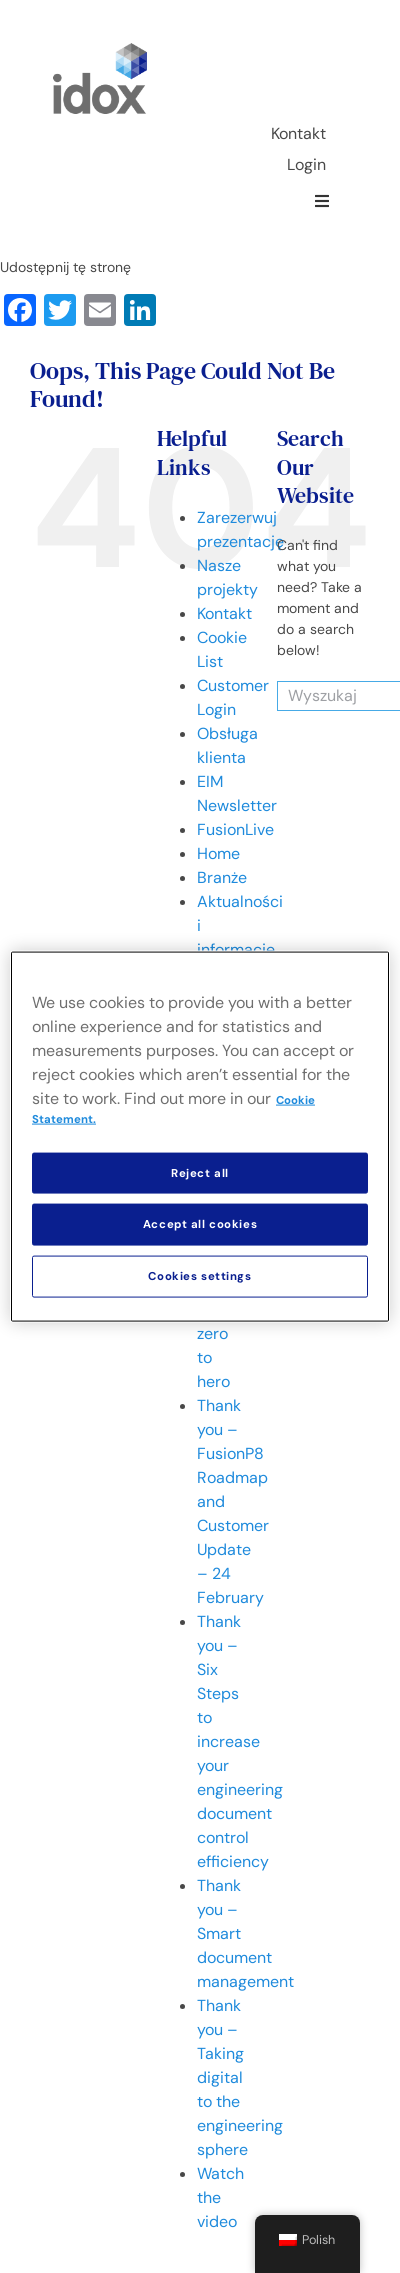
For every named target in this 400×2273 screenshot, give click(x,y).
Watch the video (220, 2197)
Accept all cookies (200, 1224)
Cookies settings (199, 1276)
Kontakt (224, 613)
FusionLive (235, 829)
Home (218, 853)
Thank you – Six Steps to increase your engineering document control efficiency (240, 1741)
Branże (222, 877)
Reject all (200, 1172)
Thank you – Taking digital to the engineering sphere (240, 2077)
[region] (200, 1136)
